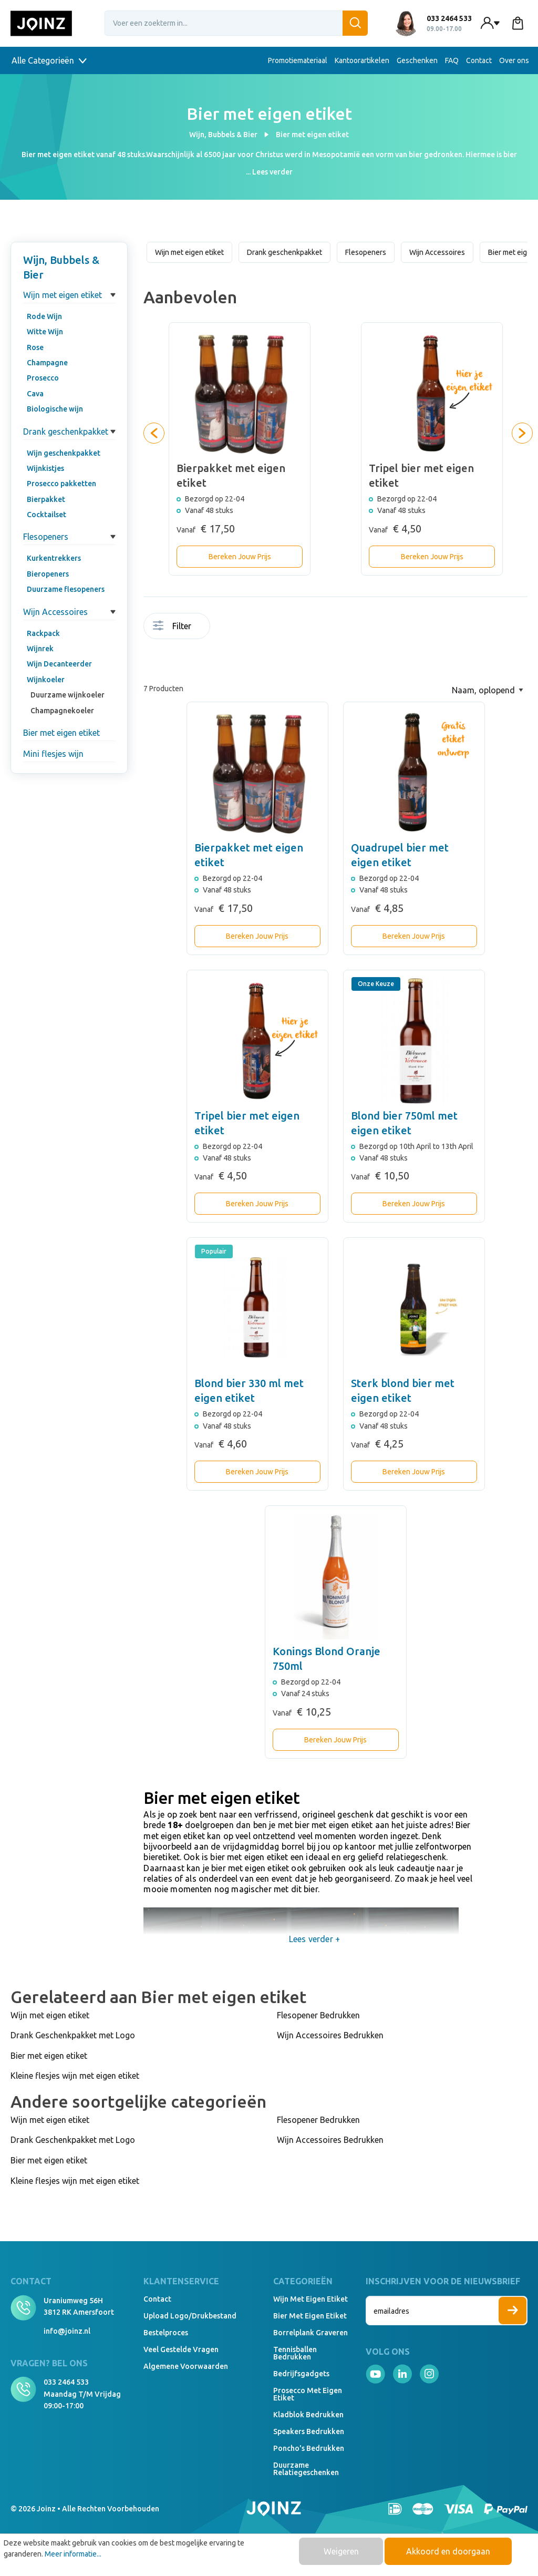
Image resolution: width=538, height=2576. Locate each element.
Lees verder (272, 172)
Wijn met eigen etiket (62, 295)
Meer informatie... (73, 2554)
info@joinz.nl (67, 2331)
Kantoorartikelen (362, 60)
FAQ (452, 60)
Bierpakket (46, 499)
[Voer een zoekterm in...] (236, 23)
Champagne (47, 362)
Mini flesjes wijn (53, 753)
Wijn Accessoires (55, 612)
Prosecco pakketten (61, 483)
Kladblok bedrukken (308, 2414)
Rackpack (43, 633)
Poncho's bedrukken (308, 2448)
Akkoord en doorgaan (448, 2551)
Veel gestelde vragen (181, 2349)
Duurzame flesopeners (66, 589)
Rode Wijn (44, 316)
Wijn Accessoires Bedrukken (330, 2035)
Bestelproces (165, 2332)
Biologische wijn (55, 409)
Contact (479, 60)
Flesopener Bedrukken (318, 2015)
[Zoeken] (355, 23)
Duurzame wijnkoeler (67, 695)
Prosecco (43, 378)
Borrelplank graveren (310, 2332)
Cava (35, 393)
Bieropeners (48, 574)
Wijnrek (40, 648)
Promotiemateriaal (297, 60)
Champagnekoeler (62, 710)
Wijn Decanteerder (59, 664)
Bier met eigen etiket (61, 732)
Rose (35, 347)
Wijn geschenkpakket (63, 453)
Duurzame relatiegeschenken (306, 2469)
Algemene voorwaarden (185, 2366)
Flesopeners (45, 536)
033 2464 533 (66, 2382)
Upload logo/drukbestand (189, 2316)
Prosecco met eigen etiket (307, 2394)
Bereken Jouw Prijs (240, 556)
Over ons (514, 60)
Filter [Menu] (172, 626)
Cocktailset (46, 514)
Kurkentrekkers (54, 558)
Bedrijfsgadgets (301, 2373)
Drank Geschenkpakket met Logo (73, 2035)
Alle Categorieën (49, 60)
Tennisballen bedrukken (295, 2353)
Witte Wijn (45, 331)
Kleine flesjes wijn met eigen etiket (75, 2075)
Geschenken (417, 60)
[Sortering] (487, 690)
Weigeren (341, 2551)
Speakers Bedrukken (308, 2431)
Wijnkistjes (45, 468)
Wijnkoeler (46, 679)
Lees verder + (314, 1939)
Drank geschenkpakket (65, 431)
